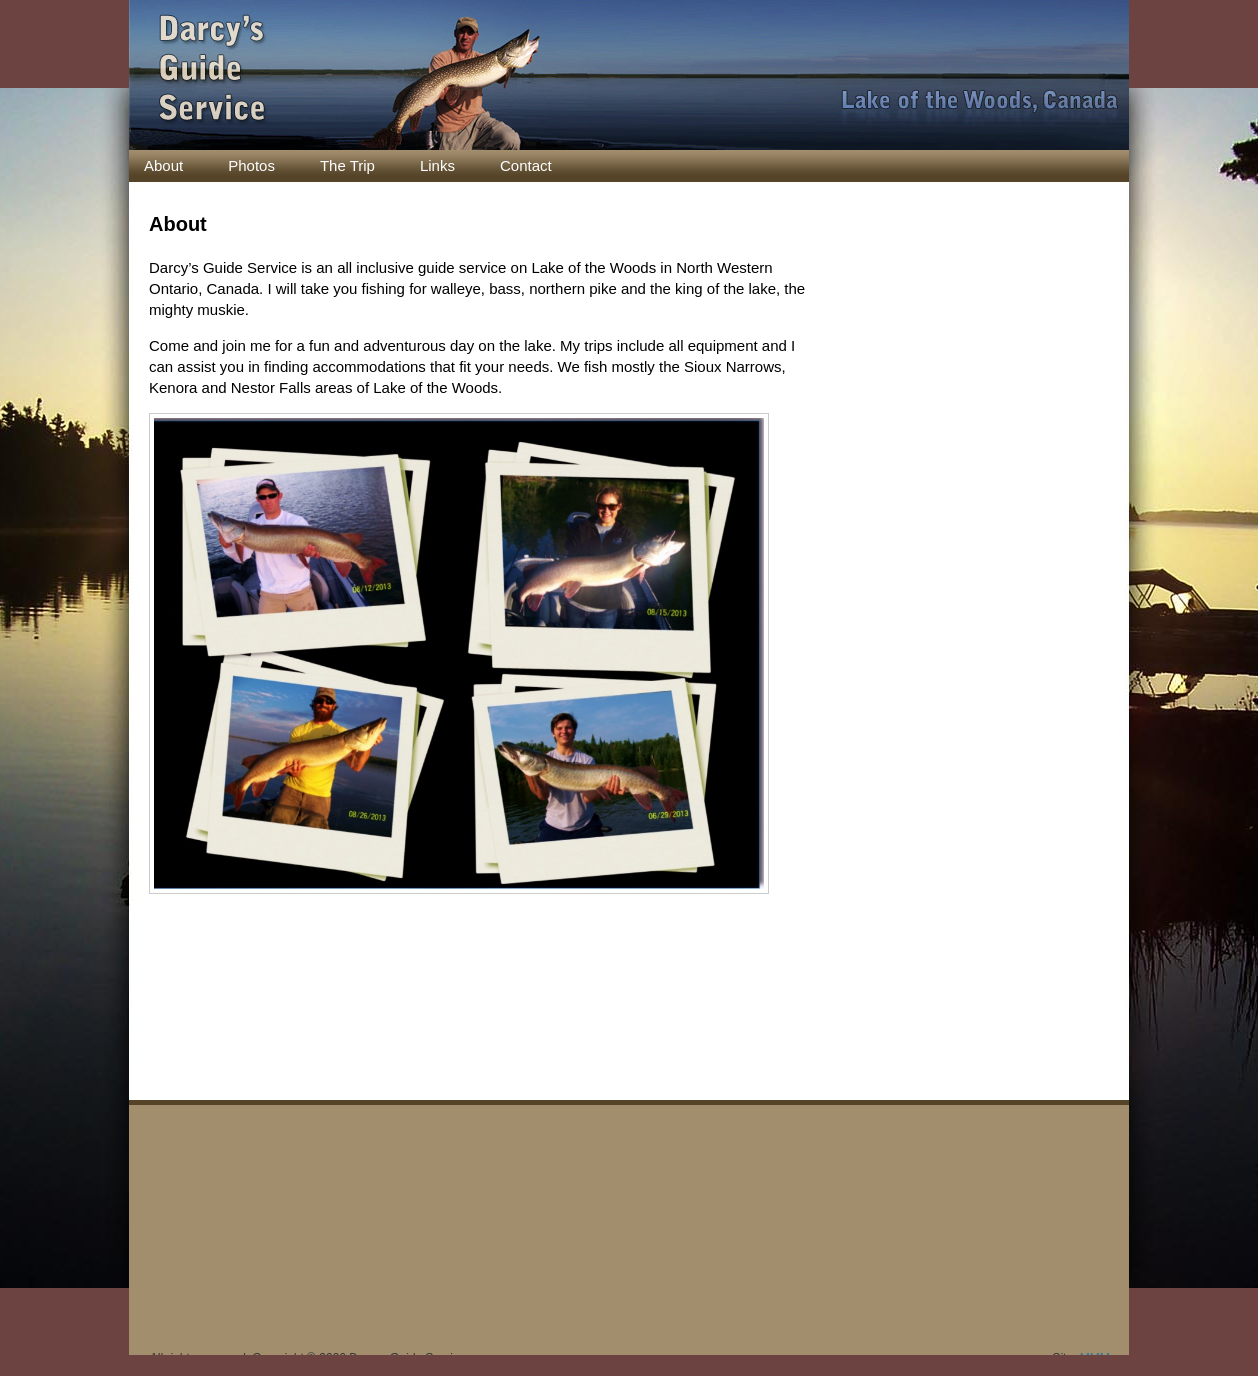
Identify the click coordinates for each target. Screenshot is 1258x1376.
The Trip (347, 165)
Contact (526, 165)
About (163, 165)
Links (437, 165)
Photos (251, 165)
